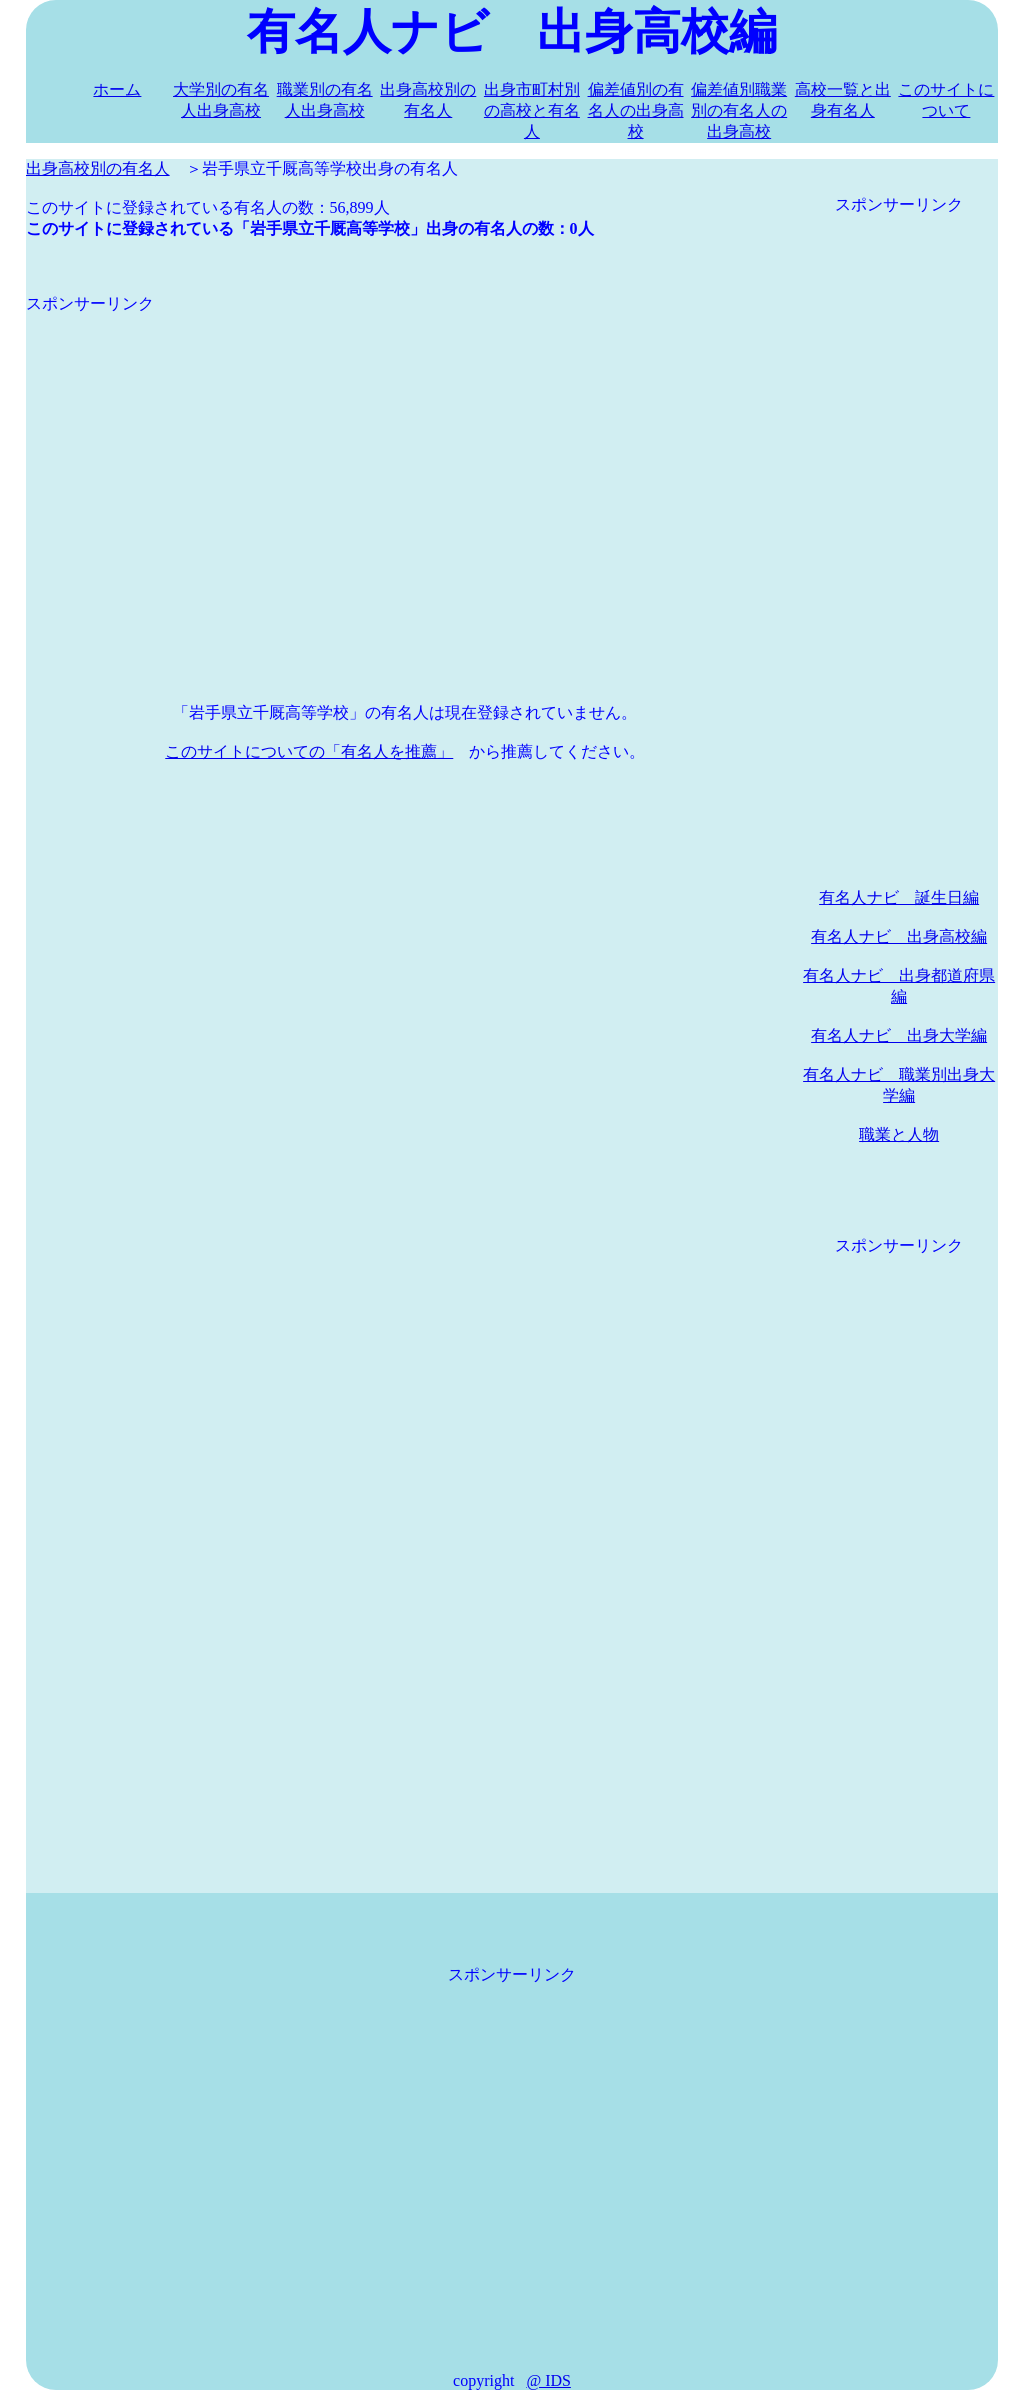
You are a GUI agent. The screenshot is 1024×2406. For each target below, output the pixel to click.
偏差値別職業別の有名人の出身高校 (739, 110)
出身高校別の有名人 (98, 168)
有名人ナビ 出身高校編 (899, 936)
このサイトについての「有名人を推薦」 (309, 751)
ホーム (117, 89)
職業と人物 (899, 1134)
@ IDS (548, 2380)
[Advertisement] (405, 455)
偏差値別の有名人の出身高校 (636, 110)
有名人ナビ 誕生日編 (899, 897)
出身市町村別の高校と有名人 (532, 110)
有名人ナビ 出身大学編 (899, 1035)
